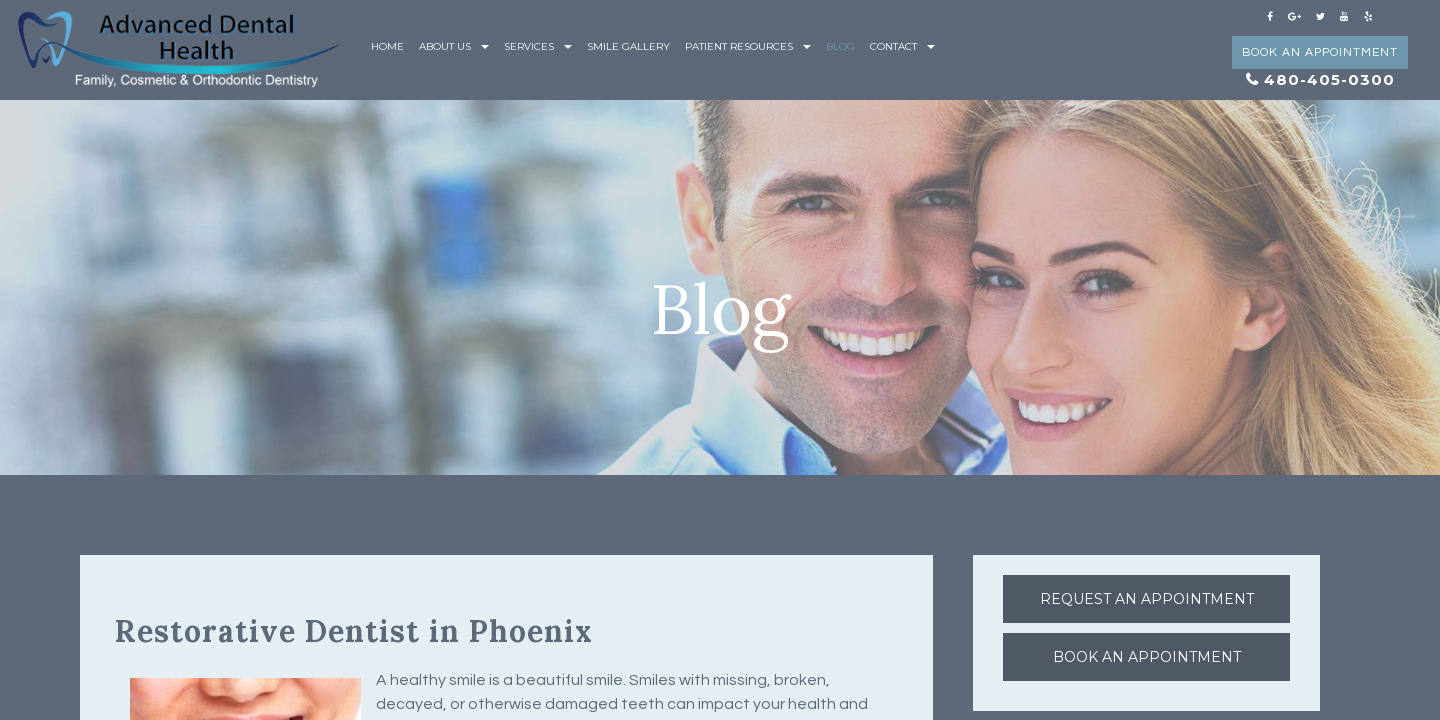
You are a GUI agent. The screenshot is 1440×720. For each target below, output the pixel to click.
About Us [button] (454, 46)
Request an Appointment (1147, 599)
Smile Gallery (628, 46)
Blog (840, 46)
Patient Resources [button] (748, 46)
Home (387, 46)
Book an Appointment (1320, 52)
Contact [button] (902, 46)
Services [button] (538, 46)
